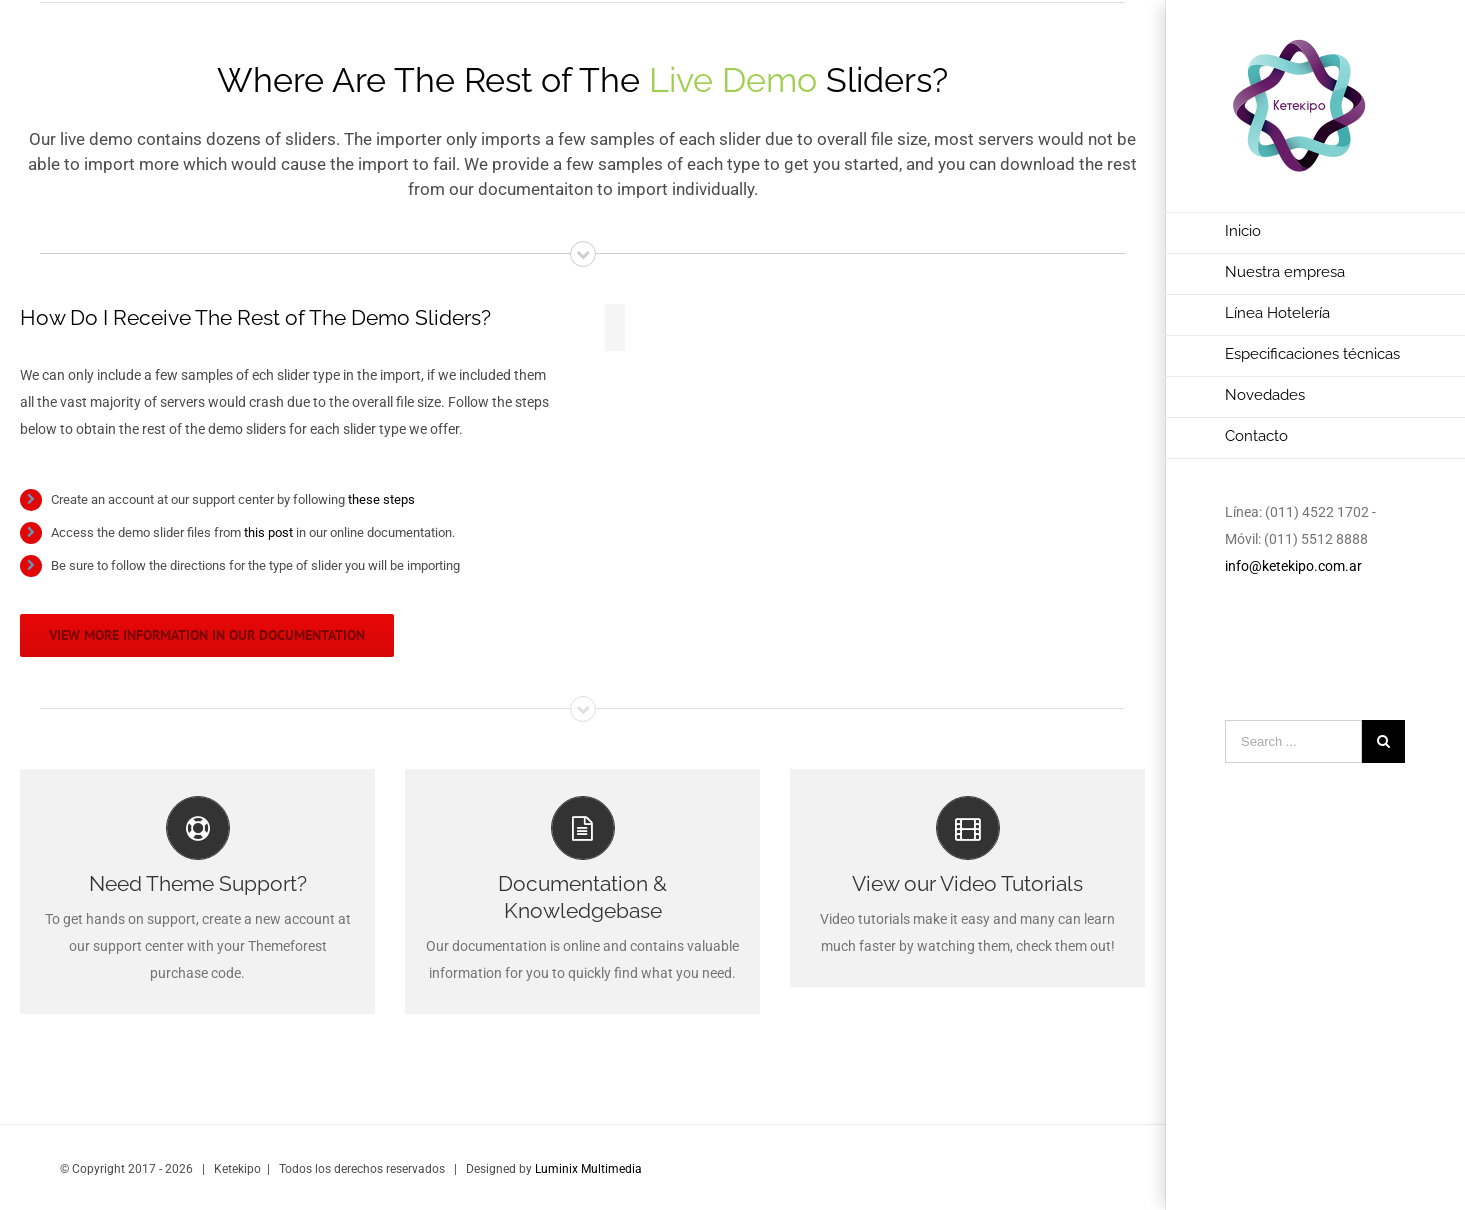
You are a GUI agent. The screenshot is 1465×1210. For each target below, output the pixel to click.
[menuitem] (1315, 233)
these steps (381, 499)
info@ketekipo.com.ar (1293, 566)
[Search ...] (1293, 741)
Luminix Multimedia (588, 1169)
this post (268, 532)
